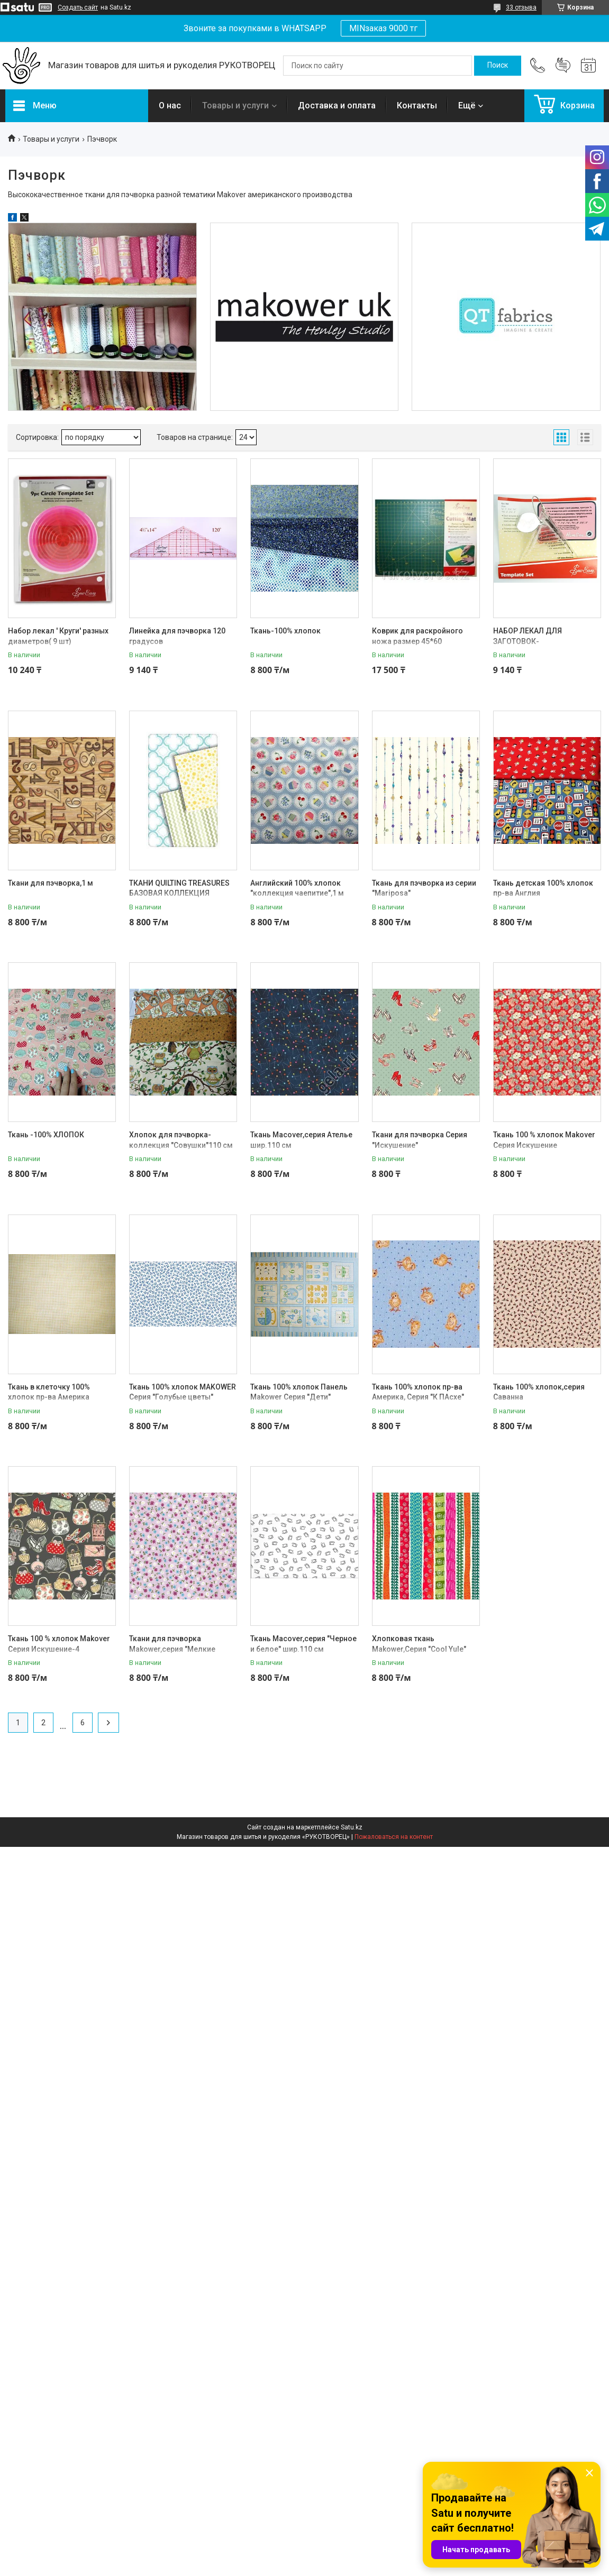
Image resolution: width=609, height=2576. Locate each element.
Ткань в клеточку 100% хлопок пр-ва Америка (49, 1392)
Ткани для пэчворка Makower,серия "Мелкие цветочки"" (172, 1648)
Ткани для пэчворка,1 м (50, 883)
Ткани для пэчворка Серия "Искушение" (419, 1139)
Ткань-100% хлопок (285, 631)
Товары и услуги (235, 105)
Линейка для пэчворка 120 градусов (177, 636)
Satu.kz (351, 1827)
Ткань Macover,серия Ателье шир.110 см (301, 1139)
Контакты (417, 105)
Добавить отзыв (563, 65)
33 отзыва (521, 7)
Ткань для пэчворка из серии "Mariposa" (424, 888)
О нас (170, 105)
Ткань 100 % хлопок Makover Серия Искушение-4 (59, 1643)
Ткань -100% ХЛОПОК (46, 1134)
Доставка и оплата (337, 105)
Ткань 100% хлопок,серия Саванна (539, 1392)
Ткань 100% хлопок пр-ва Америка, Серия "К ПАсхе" (418, 1392)
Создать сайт (78, 7)
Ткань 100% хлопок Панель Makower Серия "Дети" (299, 1392)
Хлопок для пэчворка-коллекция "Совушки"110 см (181, 1139)
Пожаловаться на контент (394, 1837)
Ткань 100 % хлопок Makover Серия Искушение (544, 1139)
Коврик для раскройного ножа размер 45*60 (417, 636)
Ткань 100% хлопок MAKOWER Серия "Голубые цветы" (182, 1392)
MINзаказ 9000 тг (383, 28)
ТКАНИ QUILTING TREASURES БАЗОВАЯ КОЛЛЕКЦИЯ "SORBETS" (179, 893)
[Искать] (497, 66)
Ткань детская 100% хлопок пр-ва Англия (543, 888)
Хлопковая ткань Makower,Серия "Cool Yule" (419, 1643)
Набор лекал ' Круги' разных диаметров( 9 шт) (58, 636)
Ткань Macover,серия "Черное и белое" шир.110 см (303, 1643)
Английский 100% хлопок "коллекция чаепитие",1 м (297, 888)
